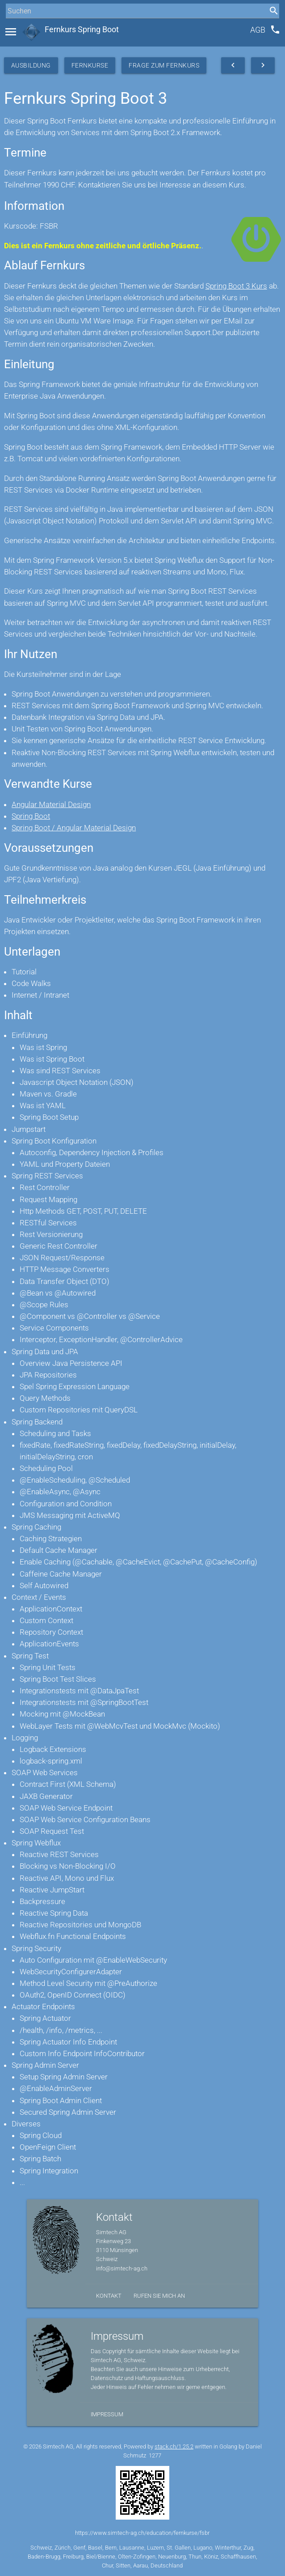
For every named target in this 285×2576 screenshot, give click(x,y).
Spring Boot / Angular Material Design (74, 827)
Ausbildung (31, 65)
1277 (155, 2455)
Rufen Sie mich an (159, 2295)
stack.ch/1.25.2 (174, 2446)
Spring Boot (31, 816)
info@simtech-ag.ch (121, 2268)
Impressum (107, 2414)
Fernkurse (90, 65)
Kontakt (109, 2295)
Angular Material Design (51, 804)
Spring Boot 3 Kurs (236, 285)
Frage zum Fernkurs (164, 65)
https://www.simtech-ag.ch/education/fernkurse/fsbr (142, 2532)
